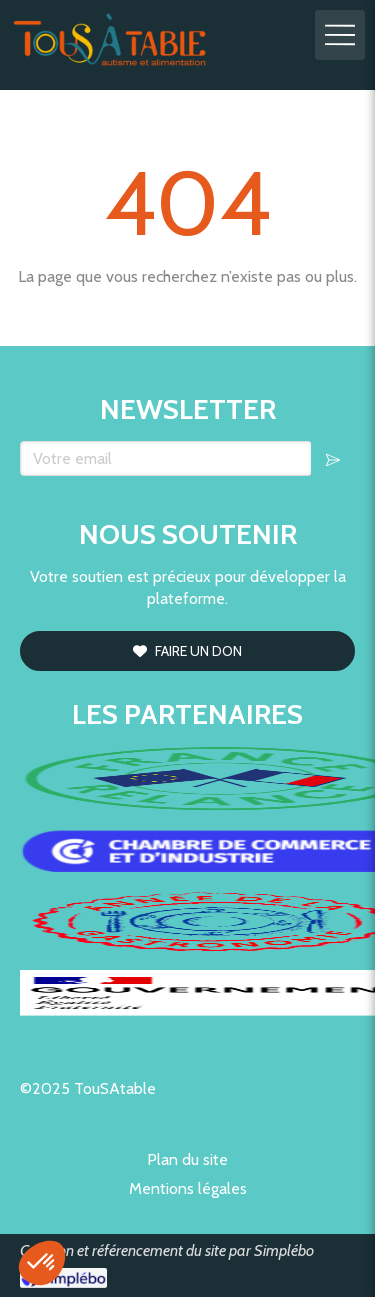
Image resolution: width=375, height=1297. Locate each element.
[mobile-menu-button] (340, 35)
